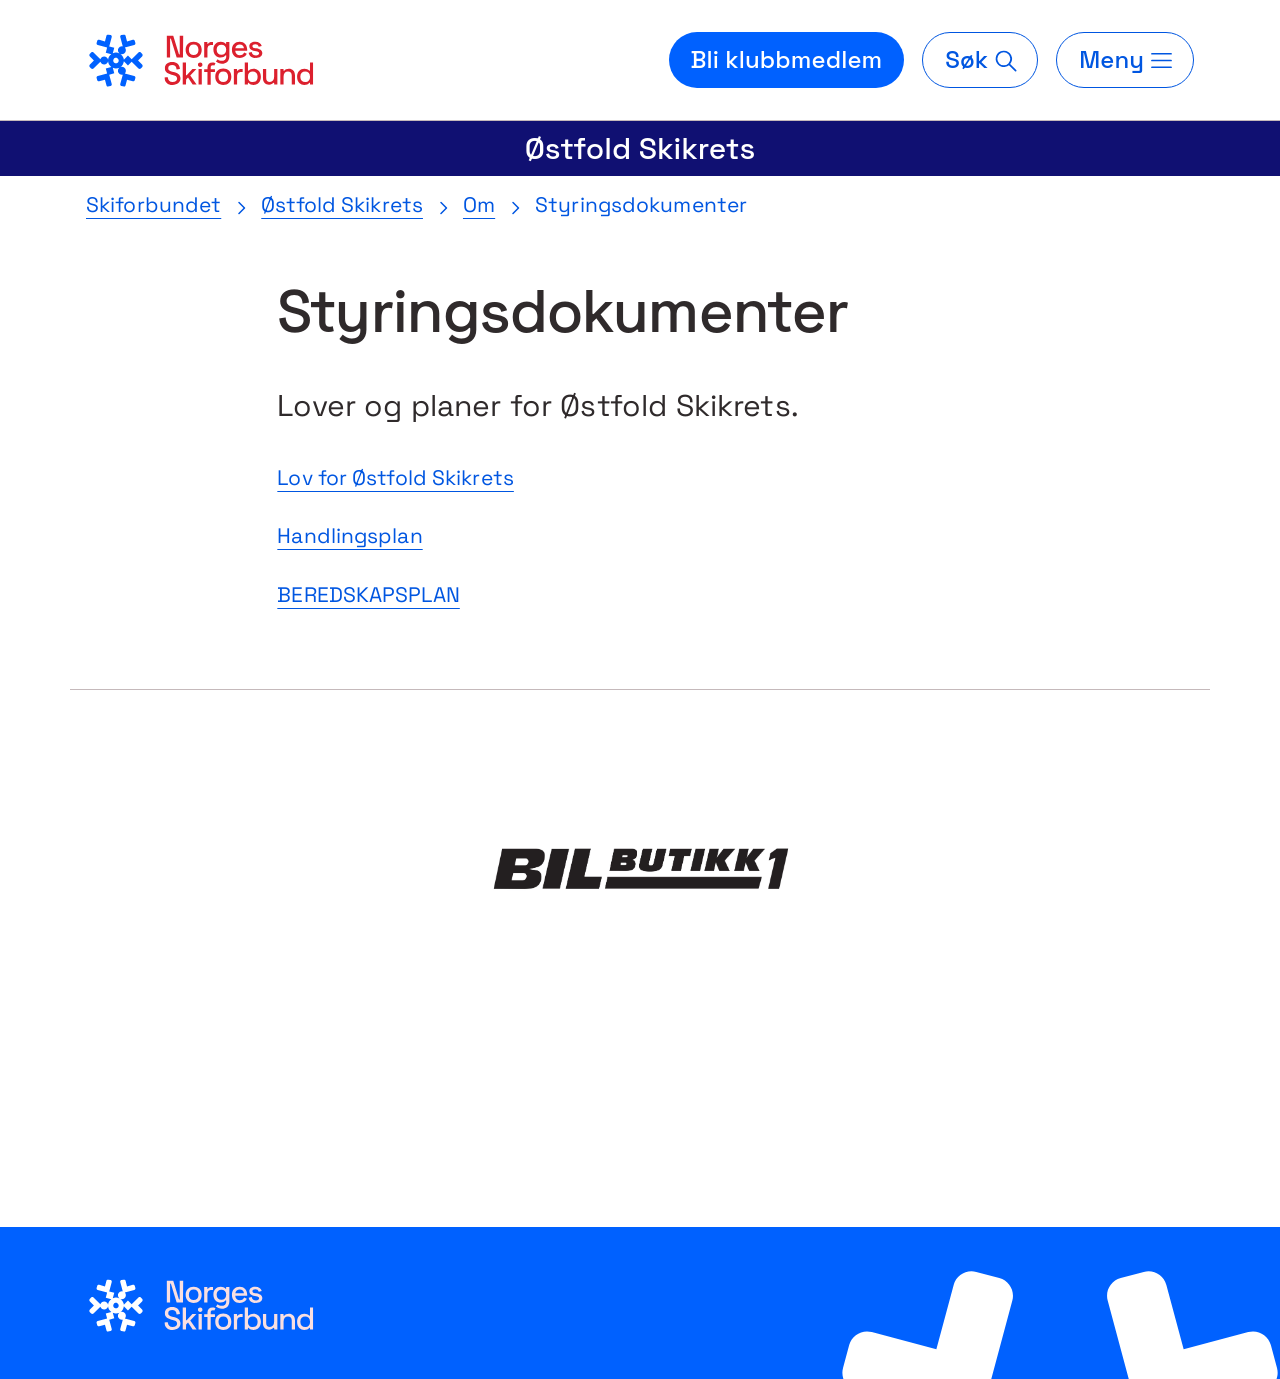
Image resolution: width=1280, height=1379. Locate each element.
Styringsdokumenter (641, 204)
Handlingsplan (349, 535)
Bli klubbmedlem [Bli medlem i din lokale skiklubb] (787, 59)
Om (479, 204)
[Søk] (980, 60)
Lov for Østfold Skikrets (395, 477)
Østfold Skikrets (640, 148)
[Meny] (1125, 60)
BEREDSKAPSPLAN (368, 594)
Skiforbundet (153, 204)
